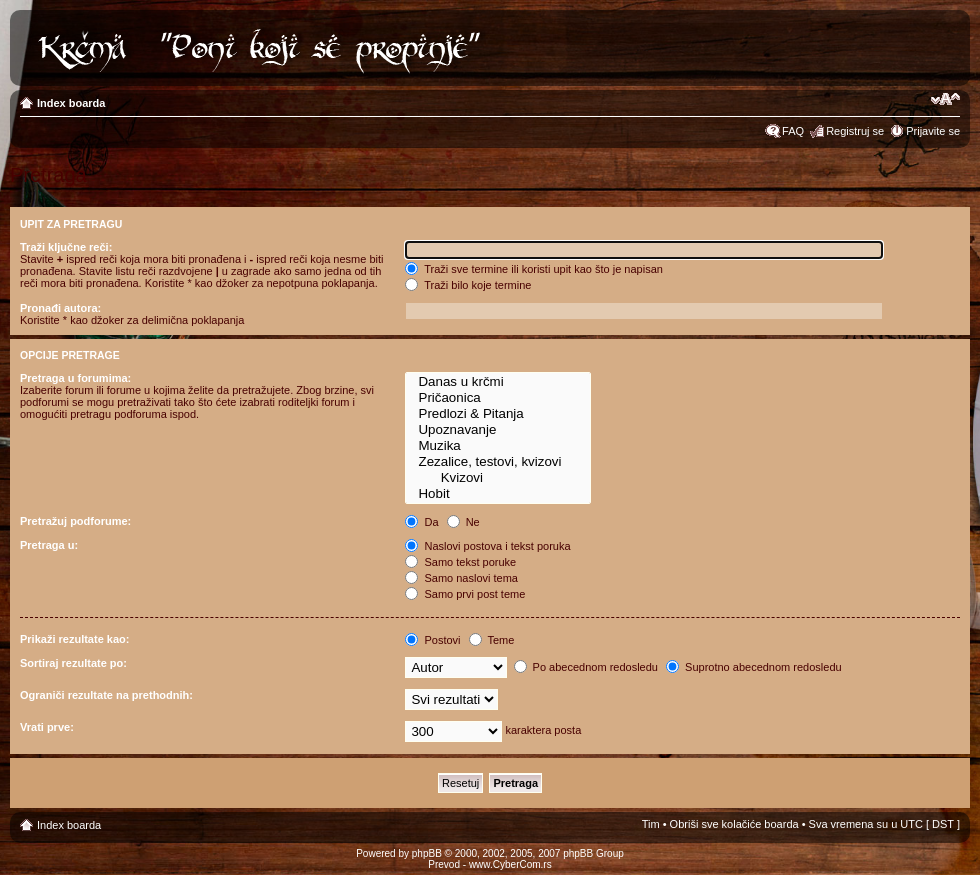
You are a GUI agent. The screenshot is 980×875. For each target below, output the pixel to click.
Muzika (498, 446)
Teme (492, 640)
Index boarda (71, 103)
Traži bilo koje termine (468, 285)
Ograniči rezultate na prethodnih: (106, 695)
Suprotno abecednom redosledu (754, 667)
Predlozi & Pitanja (498, 414)
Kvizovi (498, 478)
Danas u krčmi (498, 382)
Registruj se (855, 131)
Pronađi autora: (60, 308)
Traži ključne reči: (66, 247)
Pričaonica (498, 398)
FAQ (793, 131)
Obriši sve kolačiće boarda (734, 824)
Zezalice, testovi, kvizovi (498, 462)
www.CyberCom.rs (510, 864)
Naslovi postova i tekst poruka (487, 546)
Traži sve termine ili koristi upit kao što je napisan (534, 269)
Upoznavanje (498, 430)
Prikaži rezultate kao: (74, 639)
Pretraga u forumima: (75, 378)
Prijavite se (933, 131)
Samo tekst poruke (460, 562)
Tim (651, 824)
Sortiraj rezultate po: (73, 663)
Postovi (432, 640)
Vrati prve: (47, 727)
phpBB (427, 853)
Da (421, 522)
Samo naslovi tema (461, 578)
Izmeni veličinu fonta (945, 99)
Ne (463, 522)
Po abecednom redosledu (586, 667)
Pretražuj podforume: (75, 521)
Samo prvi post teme (465, 594)
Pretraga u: (49, 545)
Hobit (498, 494)
